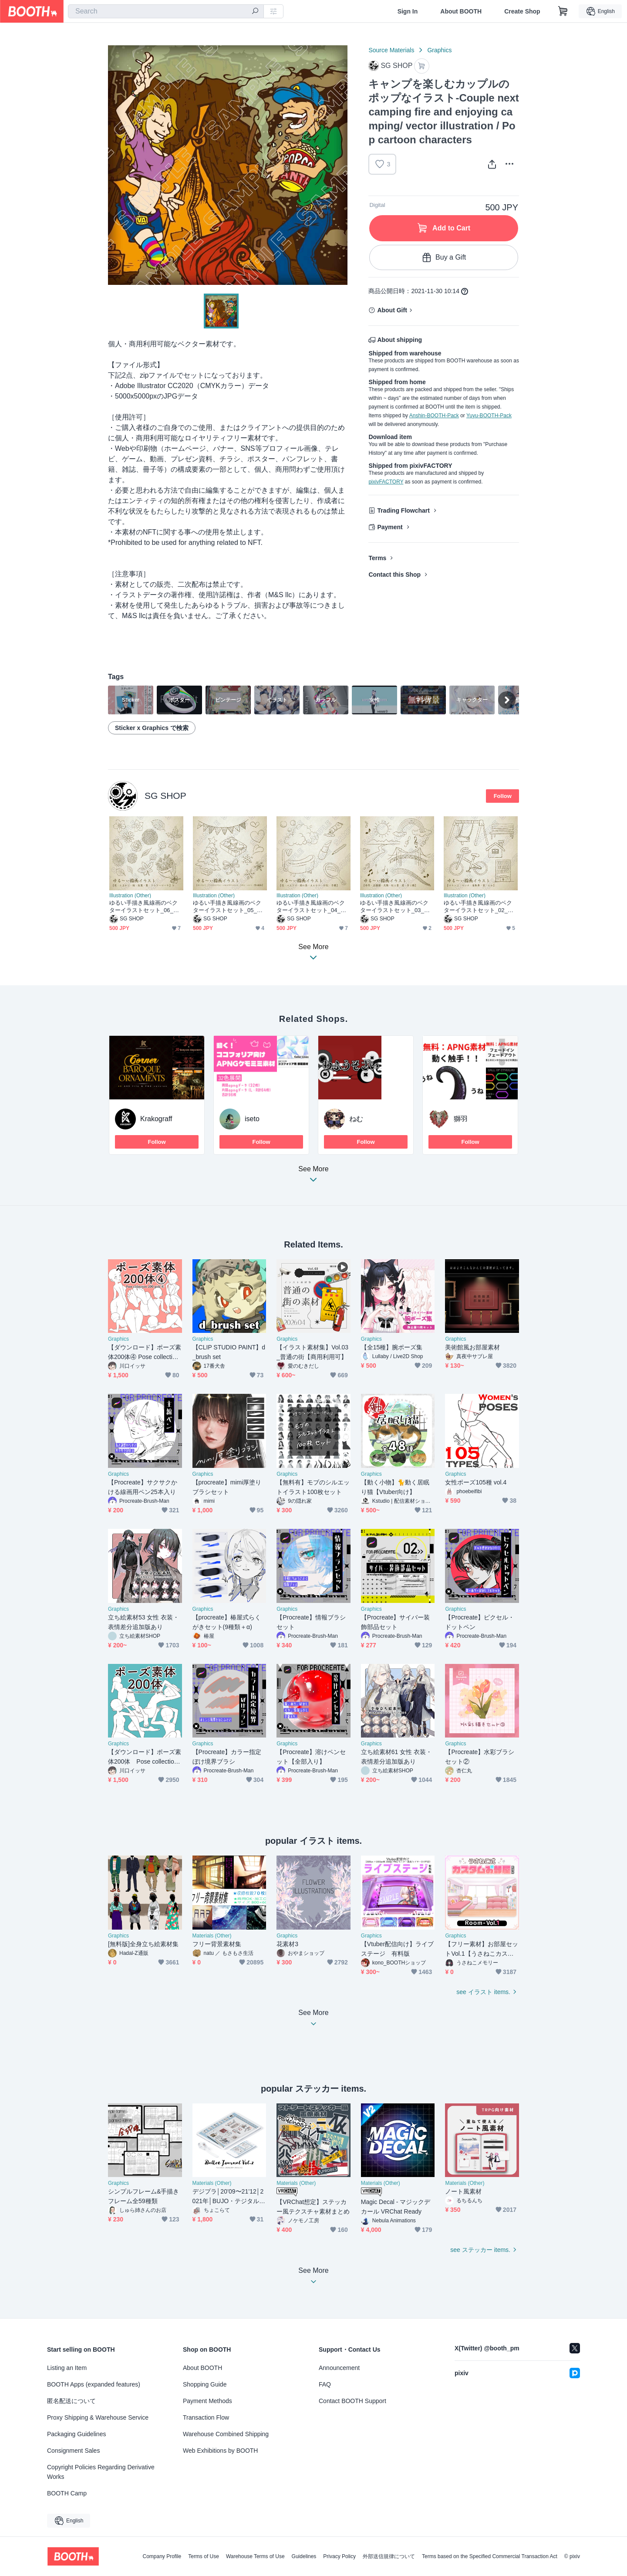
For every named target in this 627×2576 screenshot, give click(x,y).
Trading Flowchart (403, 510)
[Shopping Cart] (563, 11)
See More (313, 1177)
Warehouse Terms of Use (255, 2556)
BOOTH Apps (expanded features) (93, 2384)
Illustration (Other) (130, 895)
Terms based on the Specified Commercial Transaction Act (489, 2556)
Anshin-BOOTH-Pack (434, 415)
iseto (252, 1118)
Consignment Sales (73, 2450)
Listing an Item (67, 2367)
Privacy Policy (339, 2556)
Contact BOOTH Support (352, 2400)
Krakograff (156, 1118)
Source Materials (391, 50)
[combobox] (166, 11)
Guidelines (304, 2556)
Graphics (439, 50)
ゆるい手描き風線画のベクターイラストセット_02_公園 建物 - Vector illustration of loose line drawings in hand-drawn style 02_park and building (481, 906)
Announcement (339, 2367)
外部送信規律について (389, 2556)
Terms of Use (203, 2556)
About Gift (392, 310)
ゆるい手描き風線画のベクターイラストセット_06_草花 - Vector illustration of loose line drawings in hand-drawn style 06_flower (145, 906)
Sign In (408, 11)
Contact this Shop (394, 574)
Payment (389, 527)
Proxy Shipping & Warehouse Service (97, 2417)
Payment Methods (207, 2400)
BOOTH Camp (67, 2493)
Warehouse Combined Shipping (226, 2434)
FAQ (325, 2384)
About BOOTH (461, 11)
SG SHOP (165, 796)
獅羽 (461, 1118)
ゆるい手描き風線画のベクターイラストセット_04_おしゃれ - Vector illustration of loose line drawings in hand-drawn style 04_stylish (312, 906)
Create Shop (522, 11)
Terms (377, 557)
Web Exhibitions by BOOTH (220, 2450)
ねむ (356, 1118)
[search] (255, 12)
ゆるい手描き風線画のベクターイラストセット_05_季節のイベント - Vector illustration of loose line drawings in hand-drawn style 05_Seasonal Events (230, 906)
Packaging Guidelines (76, 2434)
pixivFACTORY (385, 482)
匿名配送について (71, 2400)
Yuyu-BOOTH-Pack (489, 415)
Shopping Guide (204, 2384)
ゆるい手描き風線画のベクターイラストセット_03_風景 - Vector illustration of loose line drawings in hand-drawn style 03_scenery (396, 906)
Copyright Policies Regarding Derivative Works (101, 2472)
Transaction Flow (206, 2417)
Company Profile (161, 2556)
